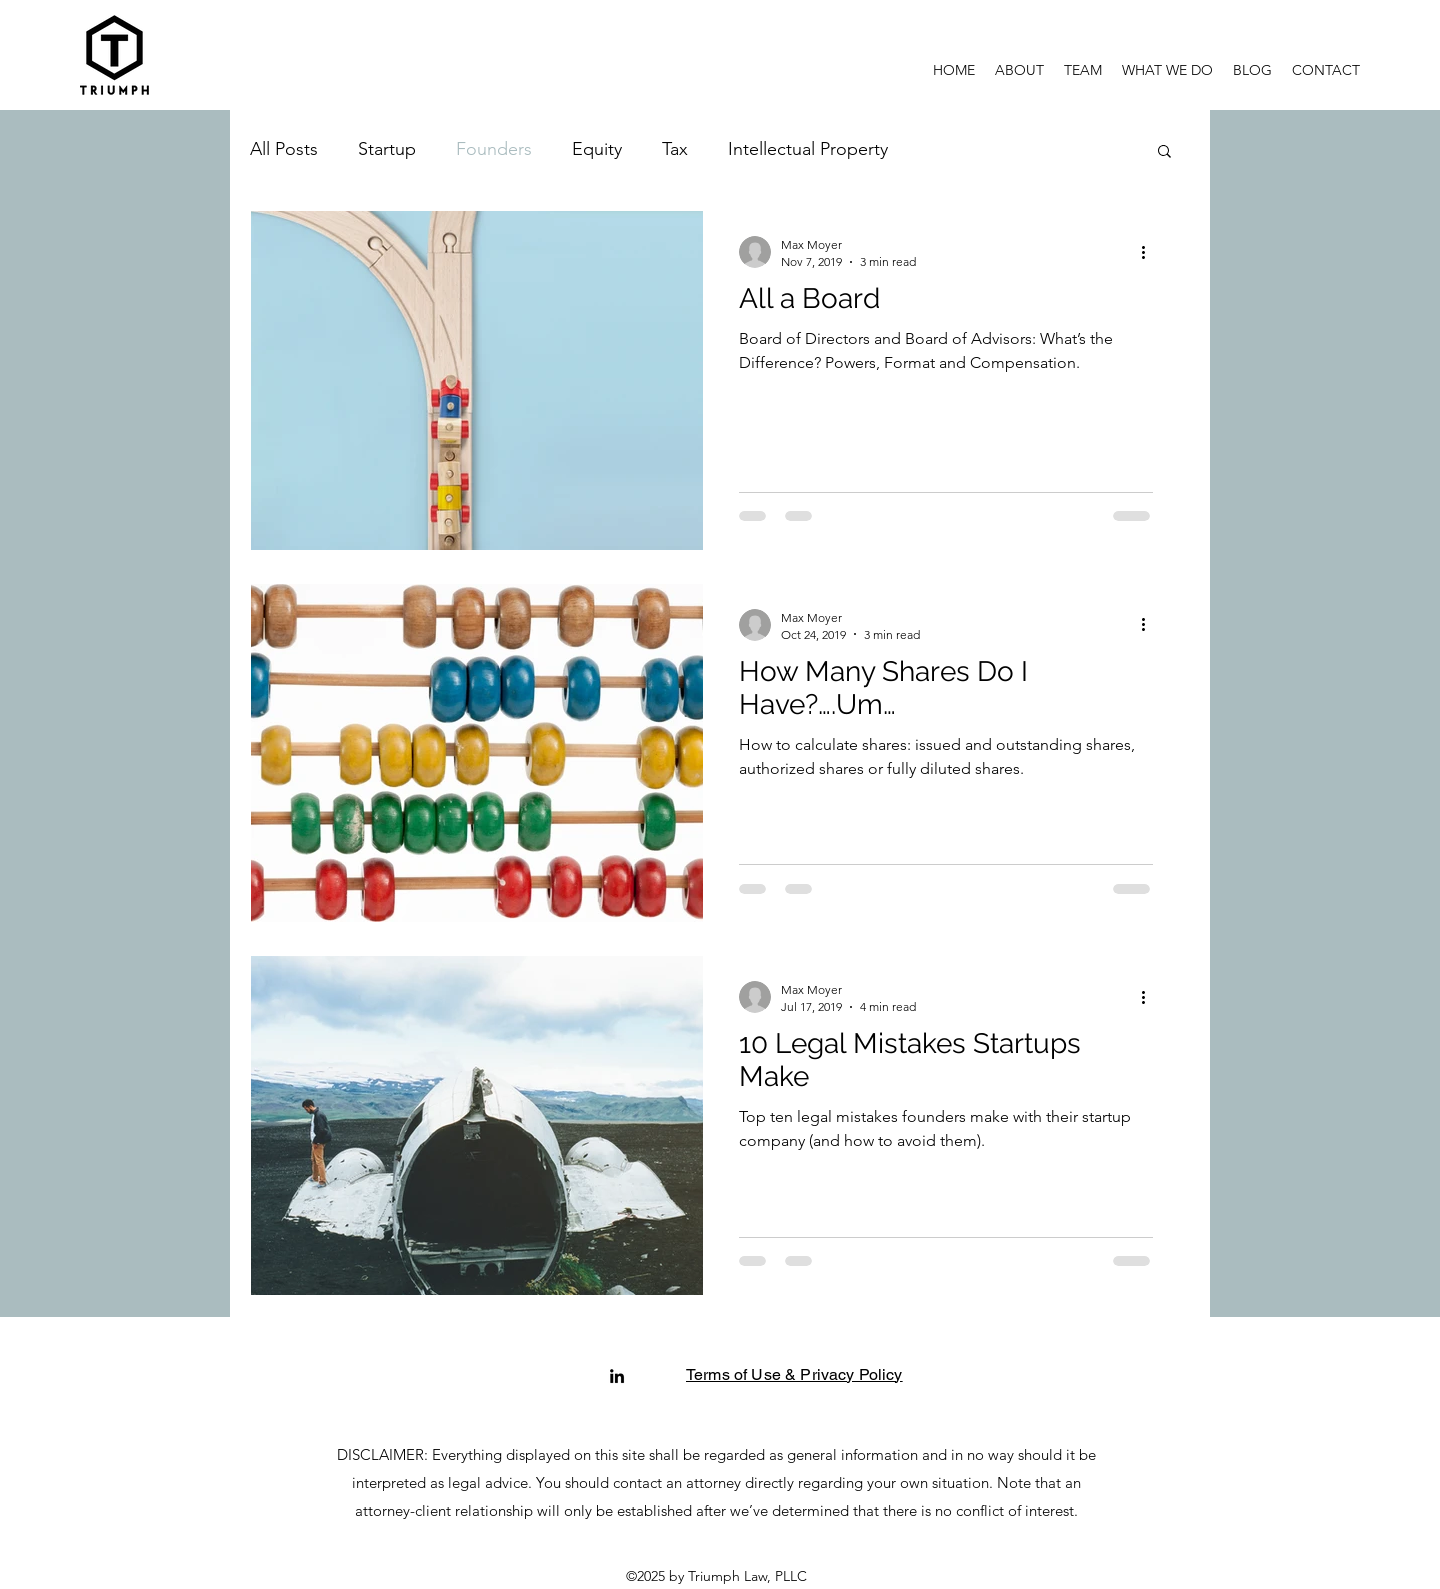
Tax (675, 149)
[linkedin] (617, 1376)
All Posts (284, 149)
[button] (1167, 70)
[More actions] (1150, 252)
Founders (494, 149)
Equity (597, 149)
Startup (387, 149)
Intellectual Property (808, 149)
